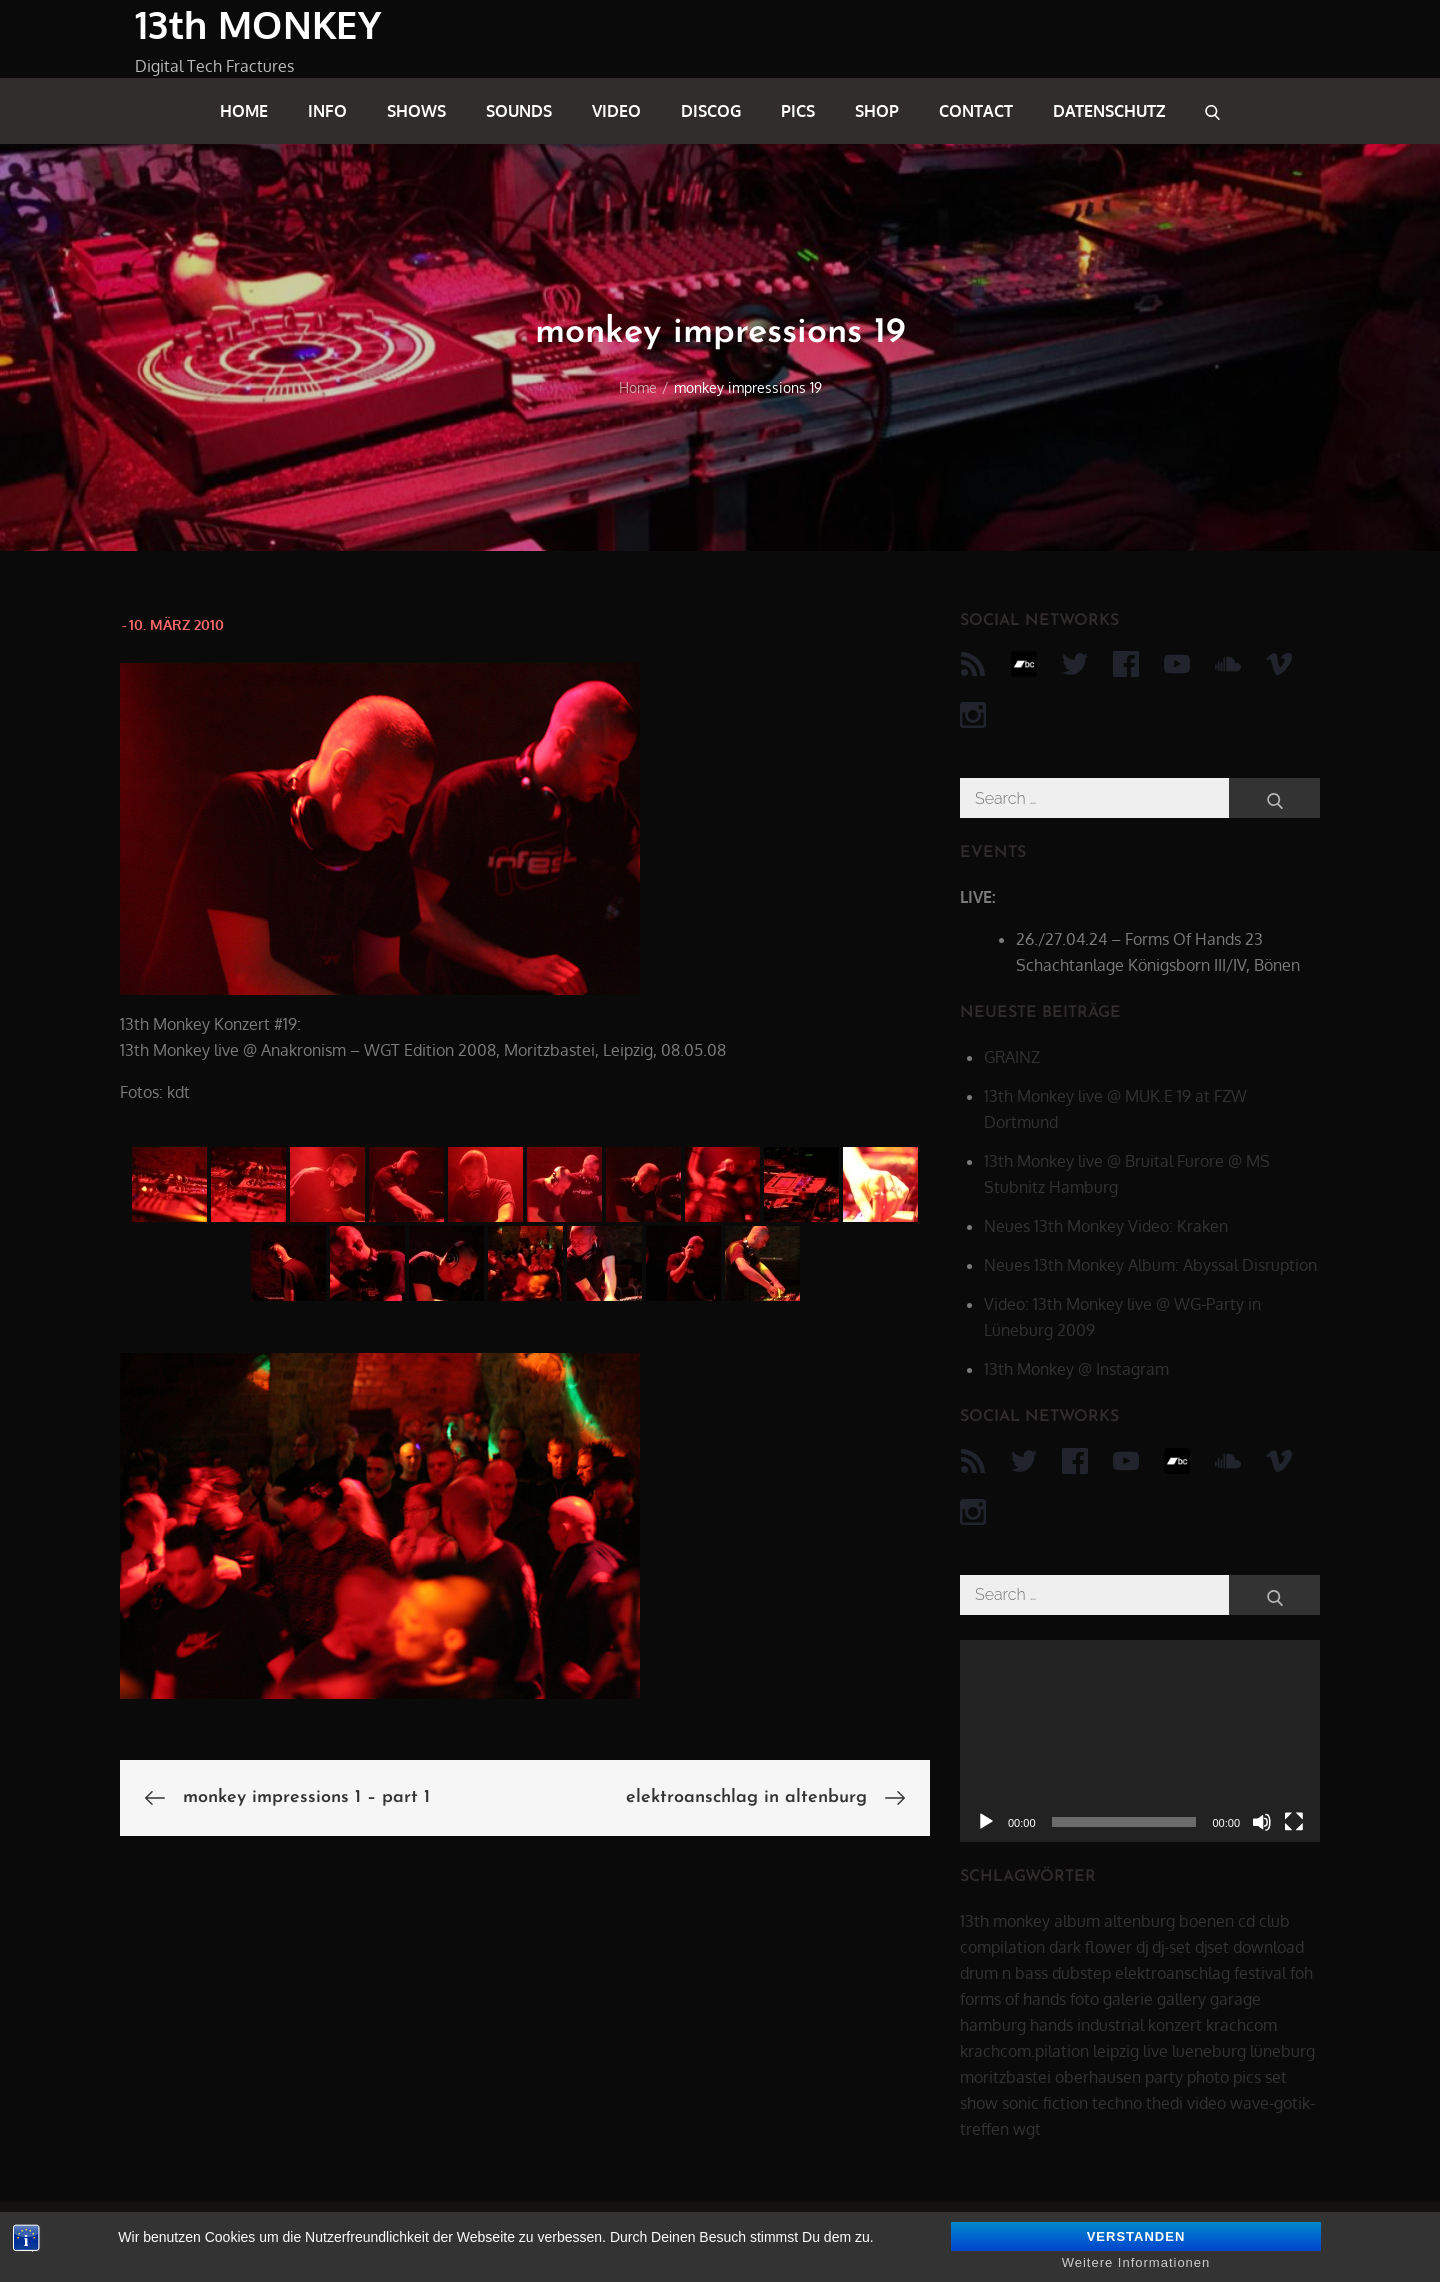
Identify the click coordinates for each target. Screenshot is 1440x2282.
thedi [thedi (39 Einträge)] (1164, 2103)
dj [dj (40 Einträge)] (1142, 1947)
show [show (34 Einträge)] (979, 2103)
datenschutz (1109, 111)
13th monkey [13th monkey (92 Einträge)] (1005, 1921)
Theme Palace (1254, 2242)
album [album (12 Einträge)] (1077, 1921)
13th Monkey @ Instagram (1076, 1369)
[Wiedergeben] (986, 1822)
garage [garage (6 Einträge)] (1235, 1999)
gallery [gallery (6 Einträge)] (1181, 1999)
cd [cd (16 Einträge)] (1246, 1921)
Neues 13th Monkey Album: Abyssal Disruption (1150, 1265)
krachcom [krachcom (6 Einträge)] (1241, 2025)
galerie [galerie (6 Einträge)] (1128, 1999)
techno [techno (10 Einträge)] (1117, 2103)
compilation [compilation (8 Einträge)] (1002, 1947)
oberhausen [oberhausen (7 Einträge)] (1098, 2077)
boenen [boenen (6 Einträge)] (1206, 1921)
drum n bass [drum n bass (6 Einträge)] (1004, 1973)
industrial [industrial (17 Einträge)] (1110, 2025)
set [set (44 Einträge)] (1276, 2077)
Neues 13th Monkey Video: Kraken (1106, 1226)
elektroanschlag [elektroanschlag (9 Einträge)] (1172, 1973)
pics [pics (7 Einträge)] (1247, 2077)
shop (877, 111)
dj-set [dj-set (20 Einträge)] (1171, 1947)
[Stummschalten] (1262, 1822)
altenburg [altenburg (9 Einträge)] (1139, 1921)
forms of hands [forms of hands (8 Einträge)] (1013, 1999)
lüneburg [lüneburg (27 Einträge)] (1282, 2051)
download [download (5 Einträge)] (1268, 1947)
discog (711, 111)
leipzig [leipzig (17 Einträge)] (1116, 2051)
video (616, 111)
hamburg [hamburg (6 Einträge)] (993, 2025)
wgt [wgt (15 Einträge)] (1027, 2129)
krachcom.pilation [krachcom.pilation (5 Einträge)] (1024, 2051)
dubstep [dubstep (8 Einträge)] (1081, 1973)
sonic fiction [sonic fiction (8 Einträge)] (1045, 2103)
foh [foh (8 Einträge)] (1301, 1973)
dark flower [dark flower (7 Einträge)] (1090, 1947)
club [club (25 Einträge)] (1274, 1921)
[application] (1140, 1741)
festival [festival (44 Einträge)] (1260, 1973)
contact (976, 111)
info (327, 111)
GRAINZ (1012, 1057)
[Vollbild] (1294, 1822)
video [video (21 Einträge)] (1206, 2103)
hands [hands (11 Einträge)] (1051, 2025)
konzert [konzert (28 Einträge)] (1175, 2025)
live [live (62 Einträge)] (1155, 2051)
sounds (519, 111)
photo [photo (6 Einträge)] (1208, 2077)
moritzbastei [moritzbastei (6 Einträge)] (1005, 2077)
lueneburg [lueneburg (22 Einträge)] (1209, 2051)
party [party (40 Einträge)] (1164, 2077)
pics (798, 111)
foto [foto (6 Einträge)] (1084, 1999)
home (244, 111)
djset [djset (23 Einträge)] (1212, 1947)
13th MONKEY (258, 24)
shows (416, 111)
